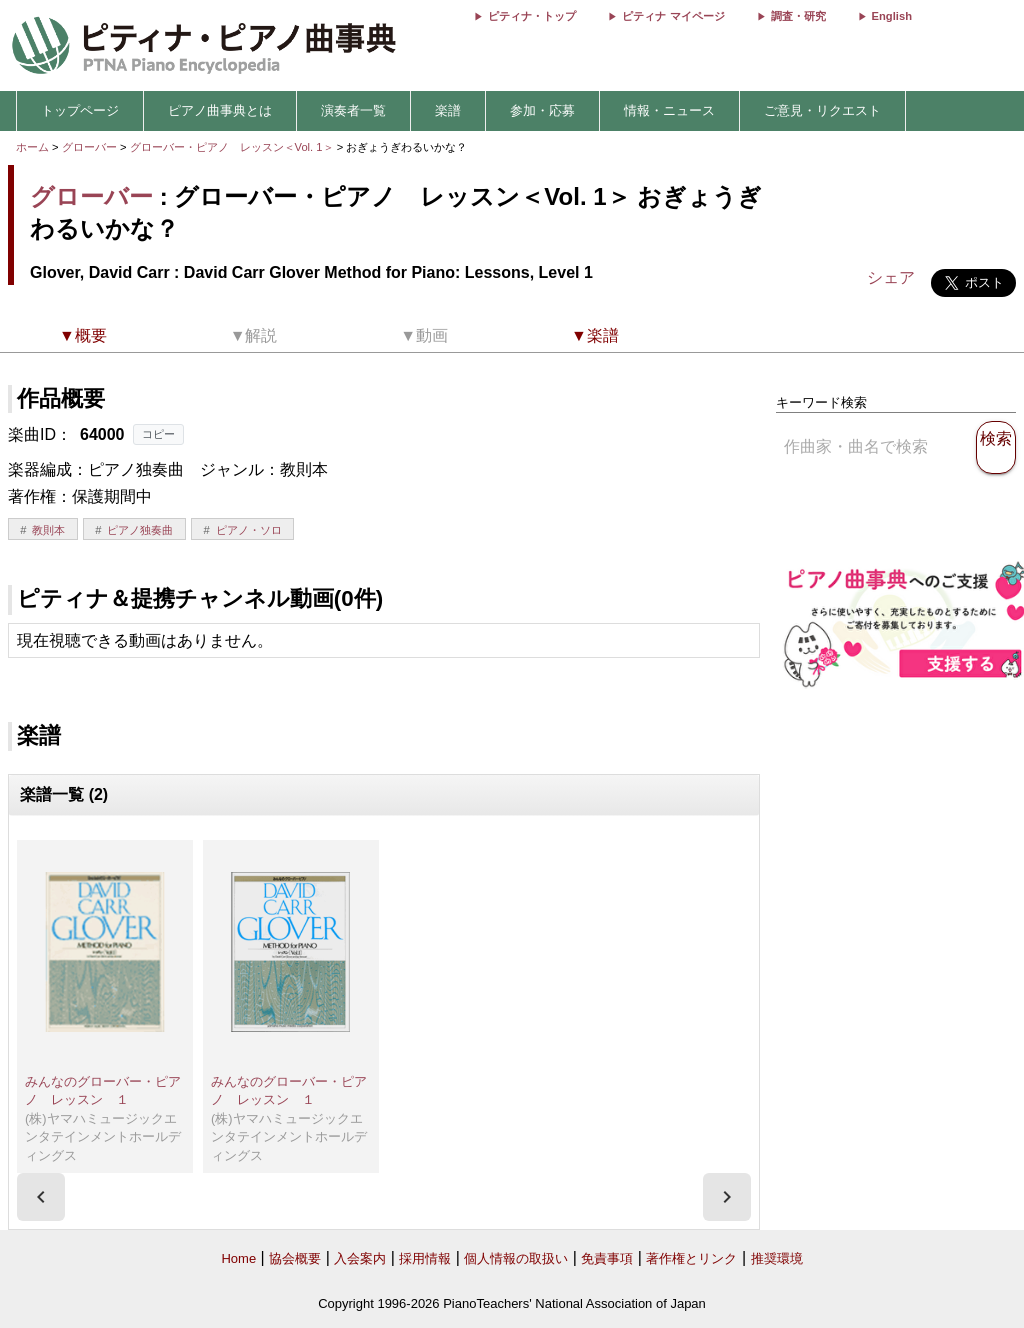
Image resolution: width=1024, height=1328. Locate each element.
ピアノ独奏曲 (140, 530)
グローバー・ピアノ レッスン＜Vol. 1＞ (233, 147)
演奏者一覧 (353, 110)
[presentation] (41, 1197)
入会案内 (360, 1258)
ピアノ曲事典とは (220, 110)
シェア (891, 277)
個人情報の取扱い (516, 1258)
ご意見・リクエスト (822, 110)
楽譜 (448, 110)
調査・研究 (798, 16)
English (892, 16)
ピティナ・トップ (532, 16)
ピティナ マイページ (673, 16)
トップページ (80, 110)
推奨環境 (777, 1258)
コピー (158, 434)
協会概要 (295, 1258)
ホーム (32, 147)
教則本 (48, 530)
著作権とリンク (691, 1258)
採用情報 (425, 1258)
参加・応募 (542, 110)
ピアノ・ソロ (249, 530)
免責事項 (607, 1258)
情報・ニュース (669, 110)
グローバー (89, 147)
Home (238, 1258)
